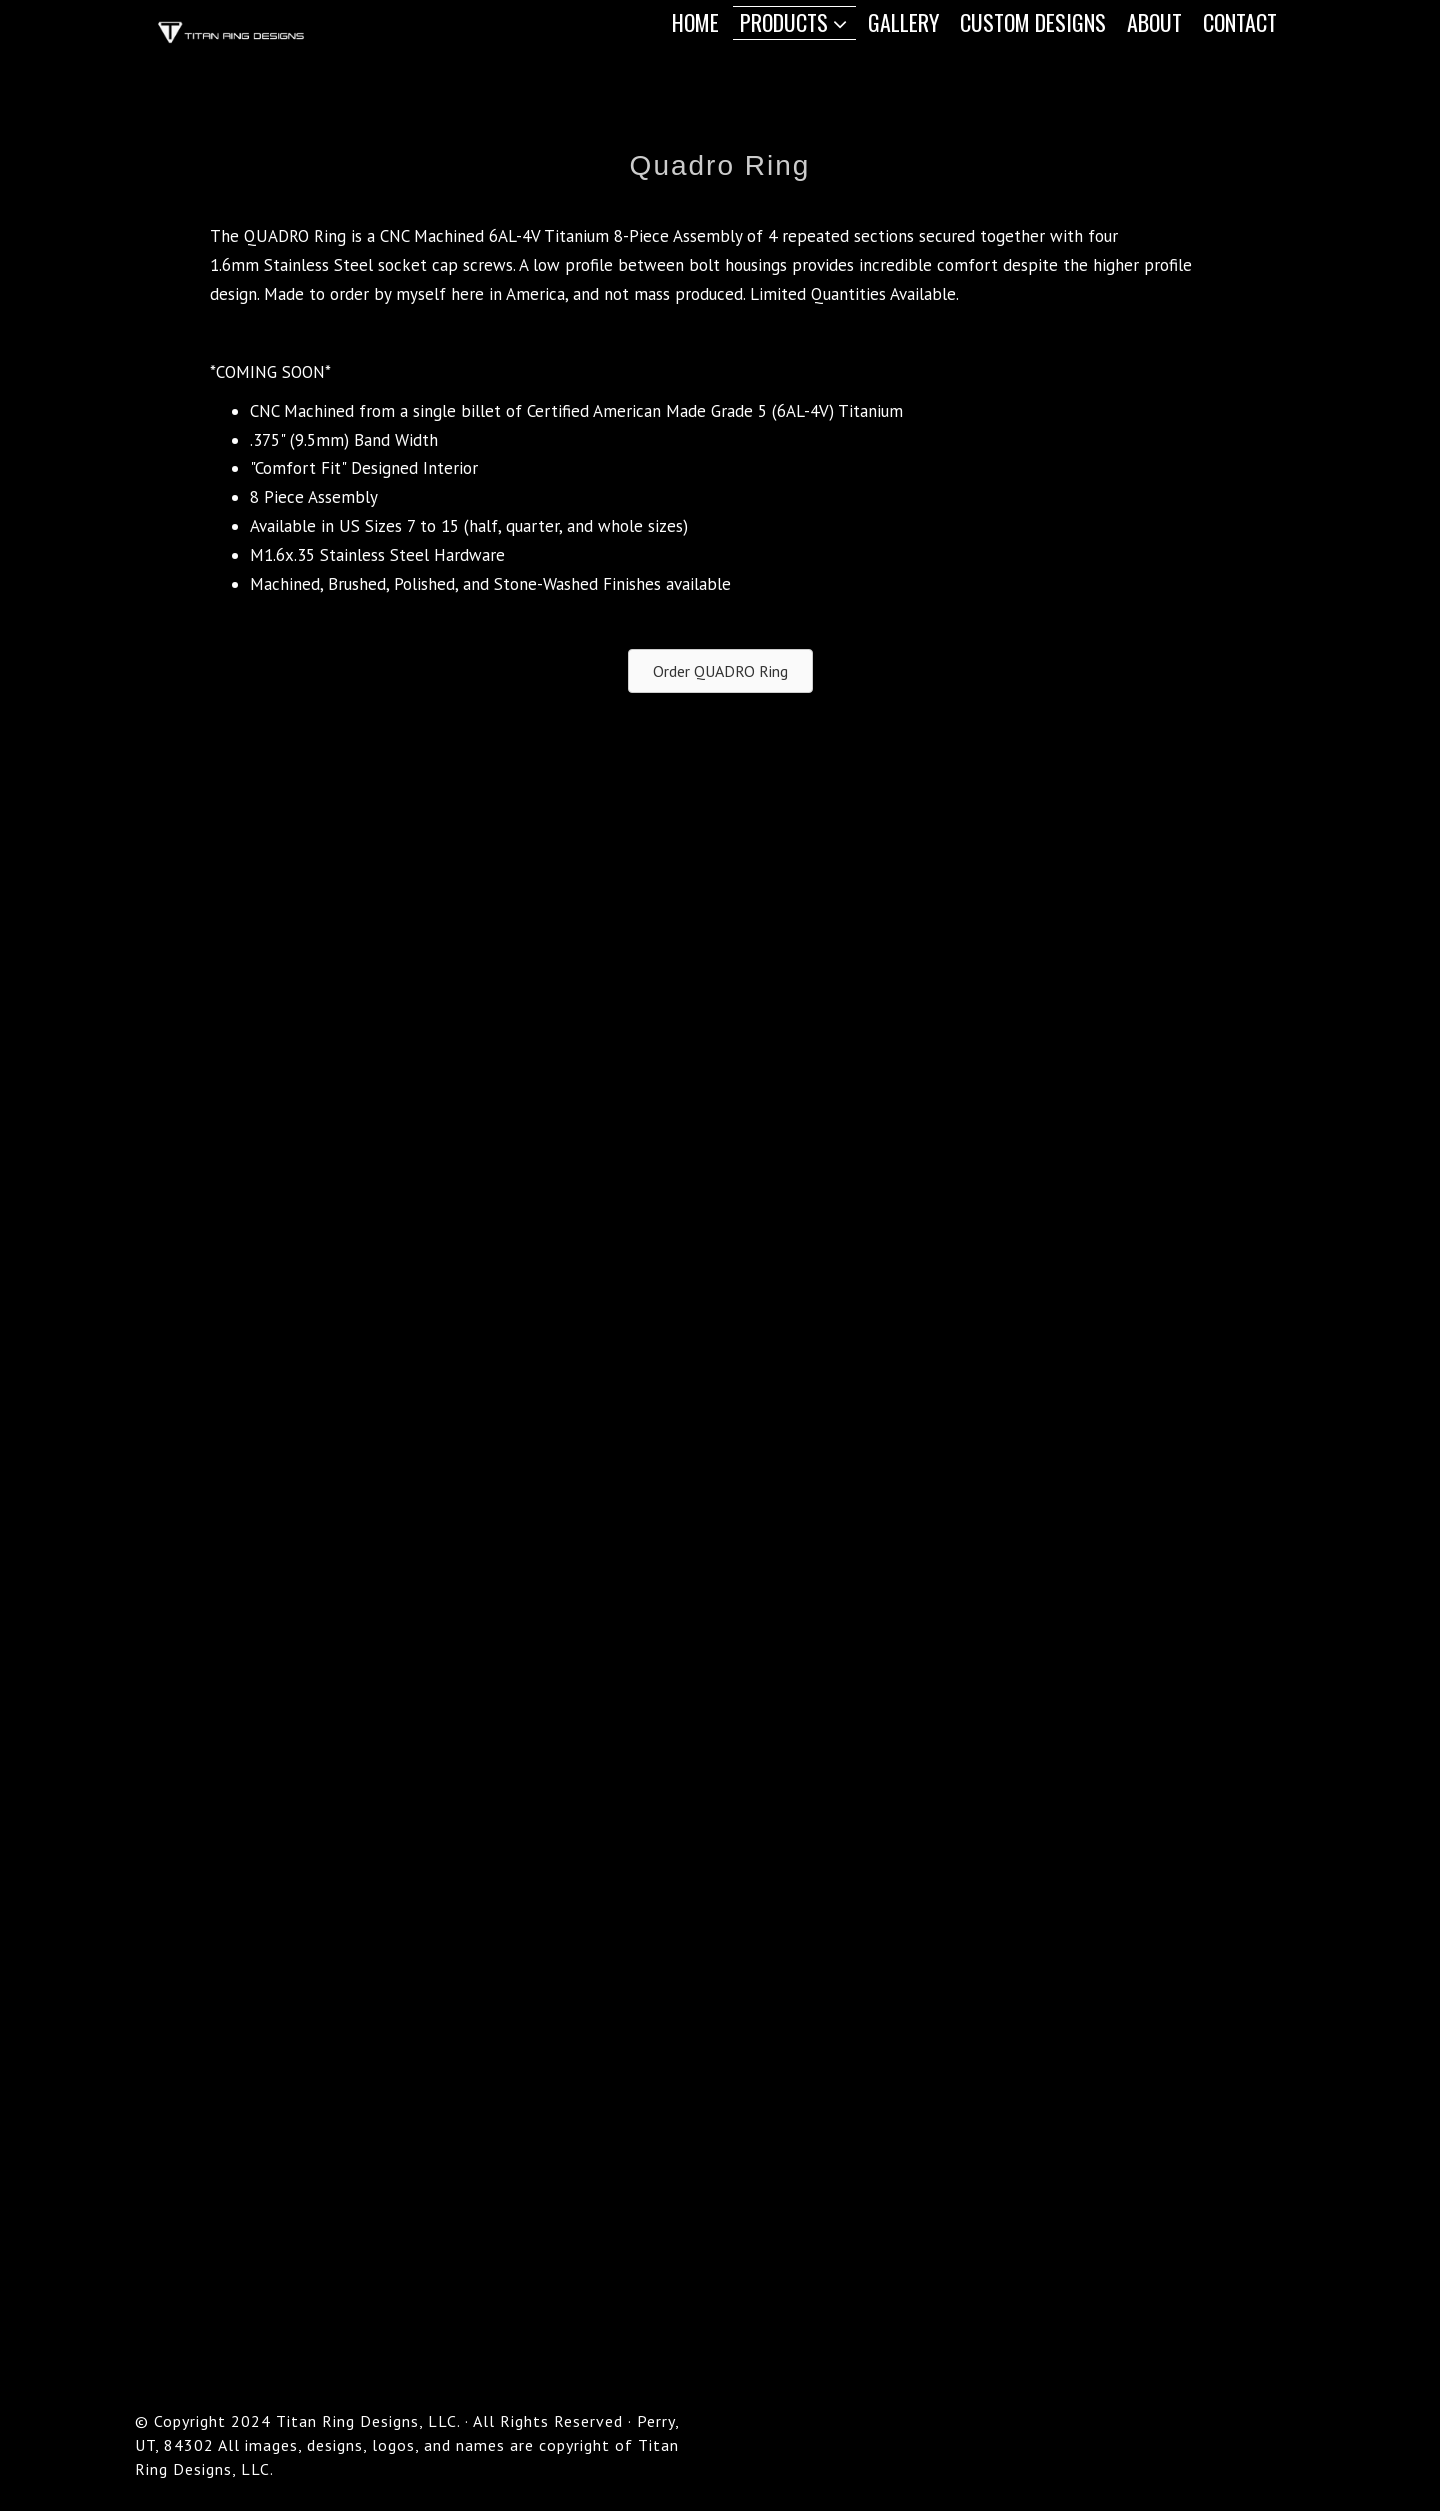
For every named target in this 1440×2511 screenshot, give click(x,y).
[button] (720, 671)
